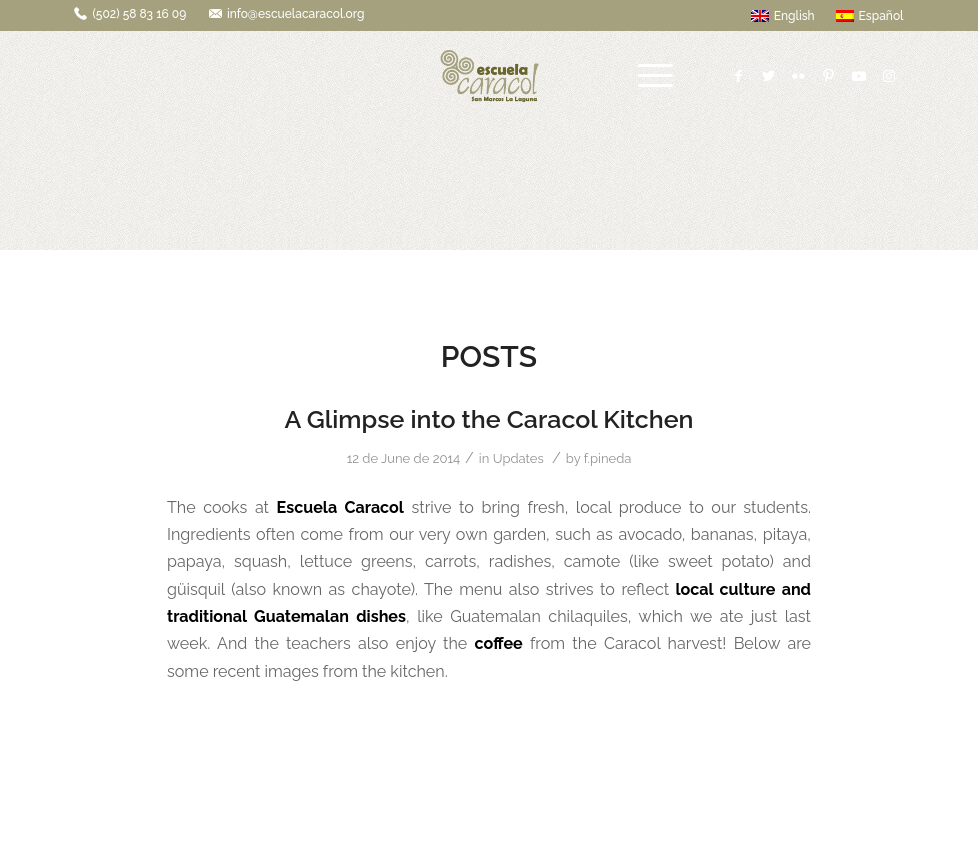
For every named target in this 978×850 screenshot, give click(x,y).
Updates (518, 458)
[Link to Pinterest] (829, 76)
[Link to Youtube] (859, 76)
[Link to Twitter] (769, 76)
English (783, 16)
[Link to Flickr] (799, 76)
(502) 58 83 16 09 (139, 14)
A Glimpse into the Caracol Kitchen (488, 419)
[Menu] (655, 76)
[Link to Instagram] (889, 76)
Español (870, 16)
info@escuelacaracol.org (296, 14)
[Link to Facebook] (739, 76)
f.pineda (608, 458)
